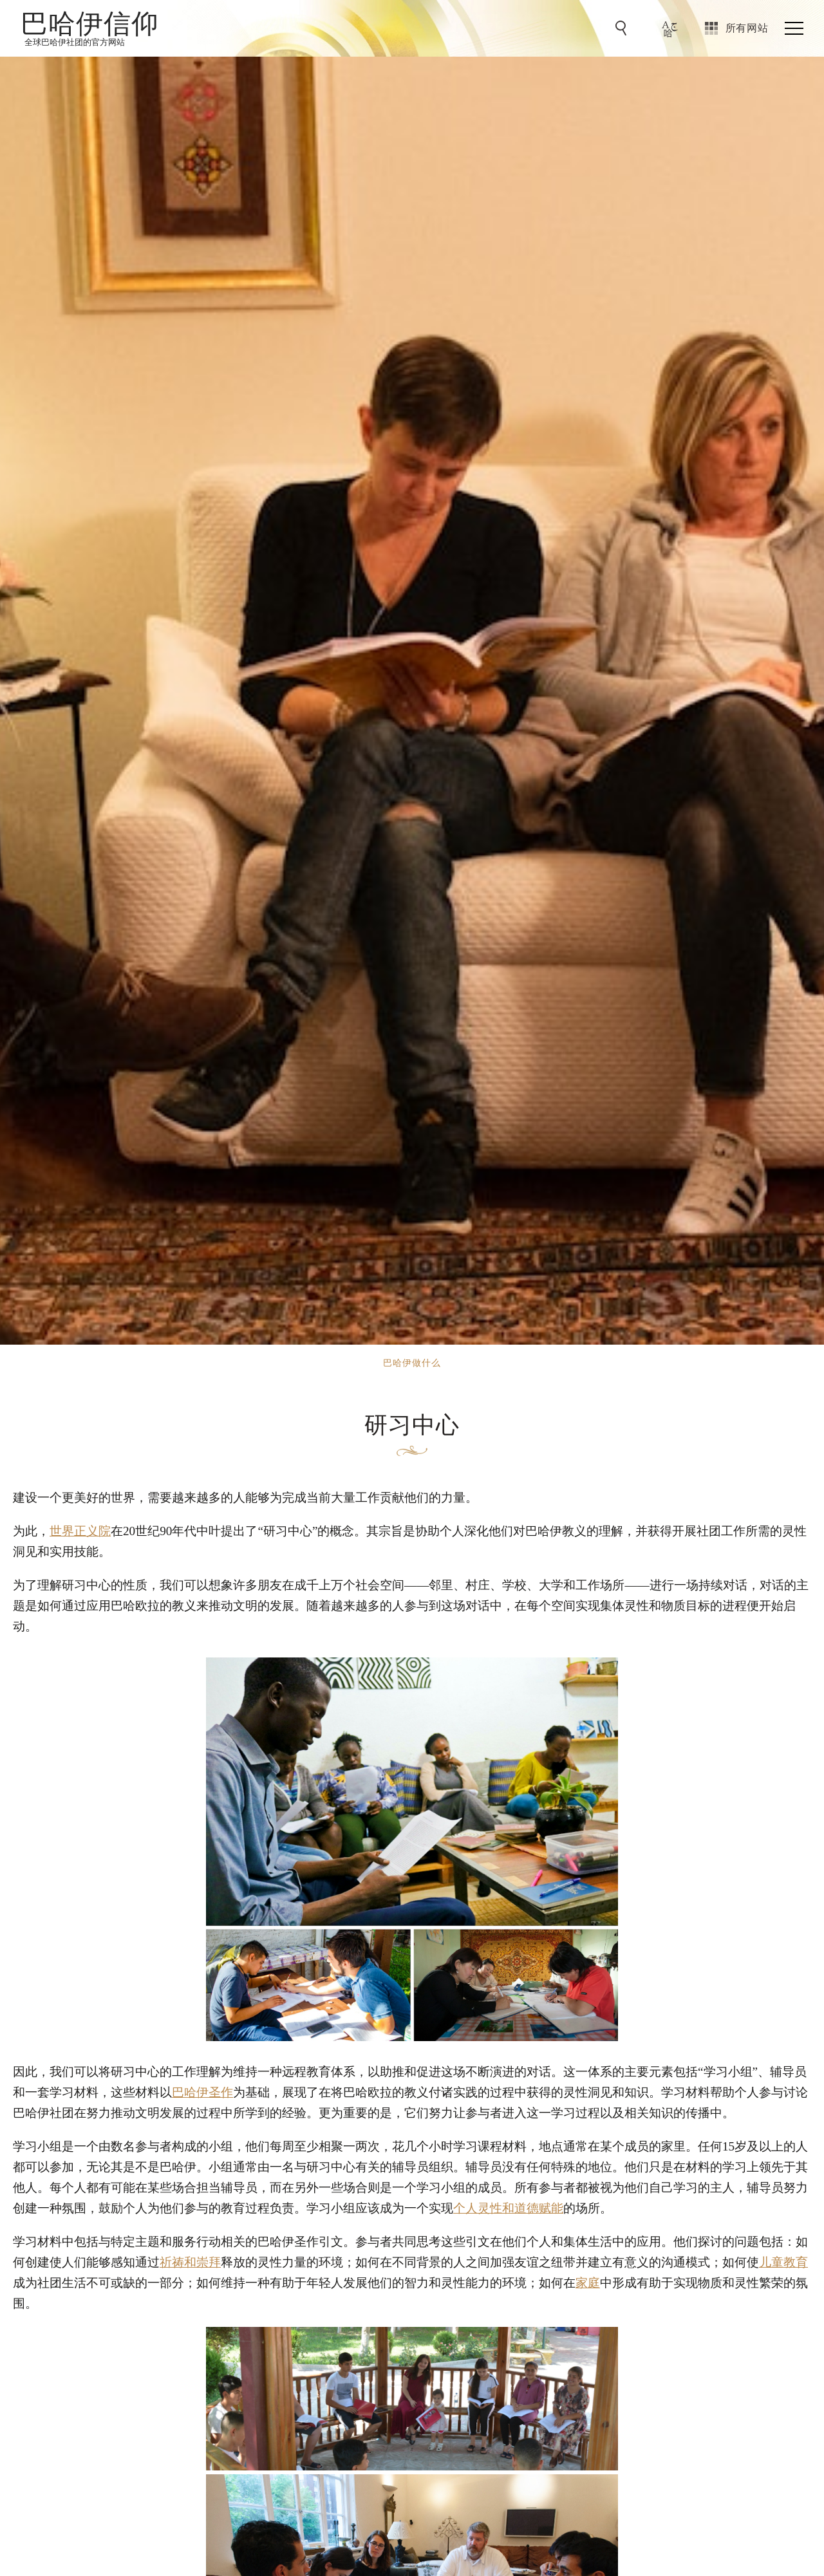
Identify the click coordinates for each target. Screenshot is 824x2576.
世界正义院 (80, 1531)
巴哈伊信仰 (90, 22)
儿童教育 (783, 2262)
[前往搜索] (623, 28)
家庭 (588, 2283)
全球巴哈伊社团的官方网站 (74, 42)
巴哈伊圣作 (202, 2092)
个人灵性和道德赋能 (508, 2208)
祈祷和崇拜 (190, 2262)
